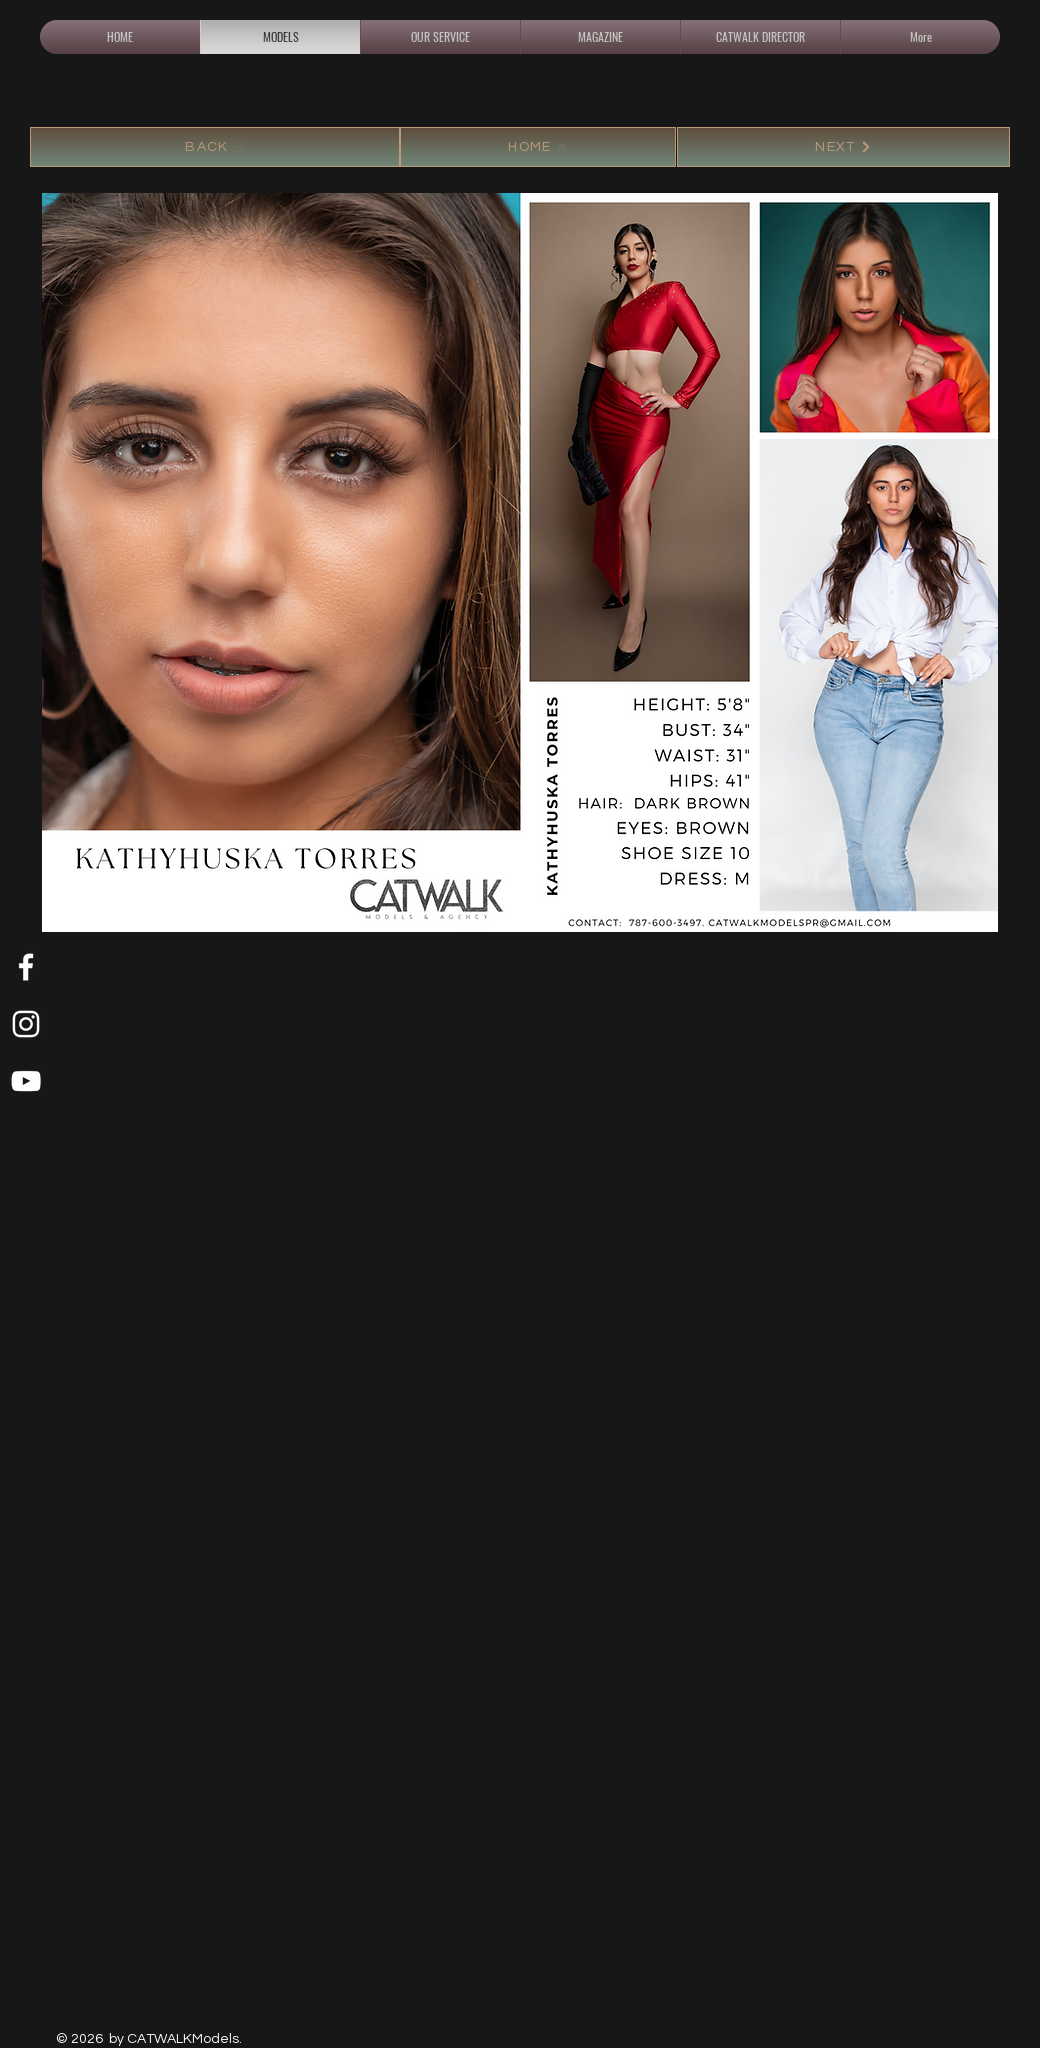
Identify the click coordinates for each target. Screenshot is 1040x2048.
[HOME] (538, 147)
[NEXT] (843, 147)
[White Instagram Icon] (26, 1024)
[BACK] (215, 147)
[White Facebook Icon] (26, 967)
